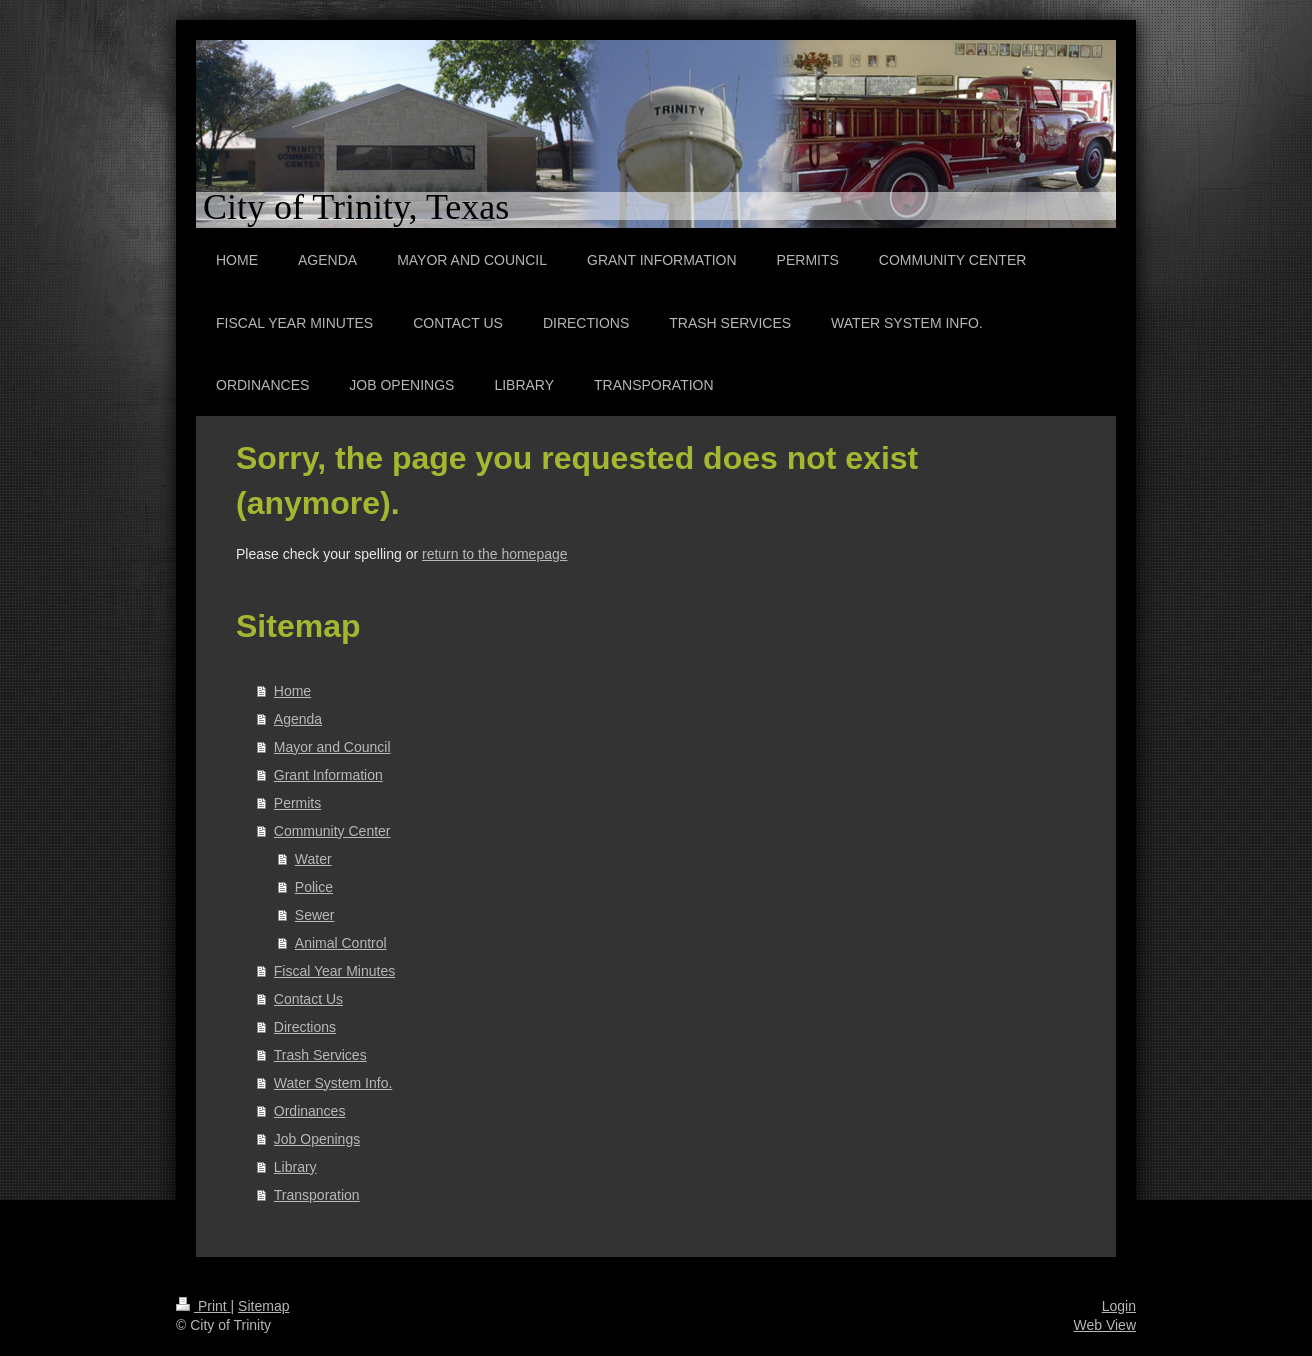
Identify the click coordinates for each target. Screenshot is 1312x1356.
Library (295, 1167)
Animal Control (341, 943)
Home (292, 691)
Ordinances (310, 1111)
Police (314, 887)
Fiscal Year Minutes (334, 971)
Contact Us (308, 999)
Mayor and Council (332, 747)
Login (1119, 1306)
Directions (305, 1027)
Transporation (317, 1195)
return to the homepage (495, 554)
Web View (1104, 1325)
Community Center (332, 831)
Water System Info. (333, 1083)
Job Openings (317, 1139)
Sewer (315, 915)
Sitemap (263, 1306)
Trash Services (320, 1055)
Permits (297, 803)
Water (313, 859)
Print (203, 1306)
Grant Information (328, 775)
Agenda (298, 719)
